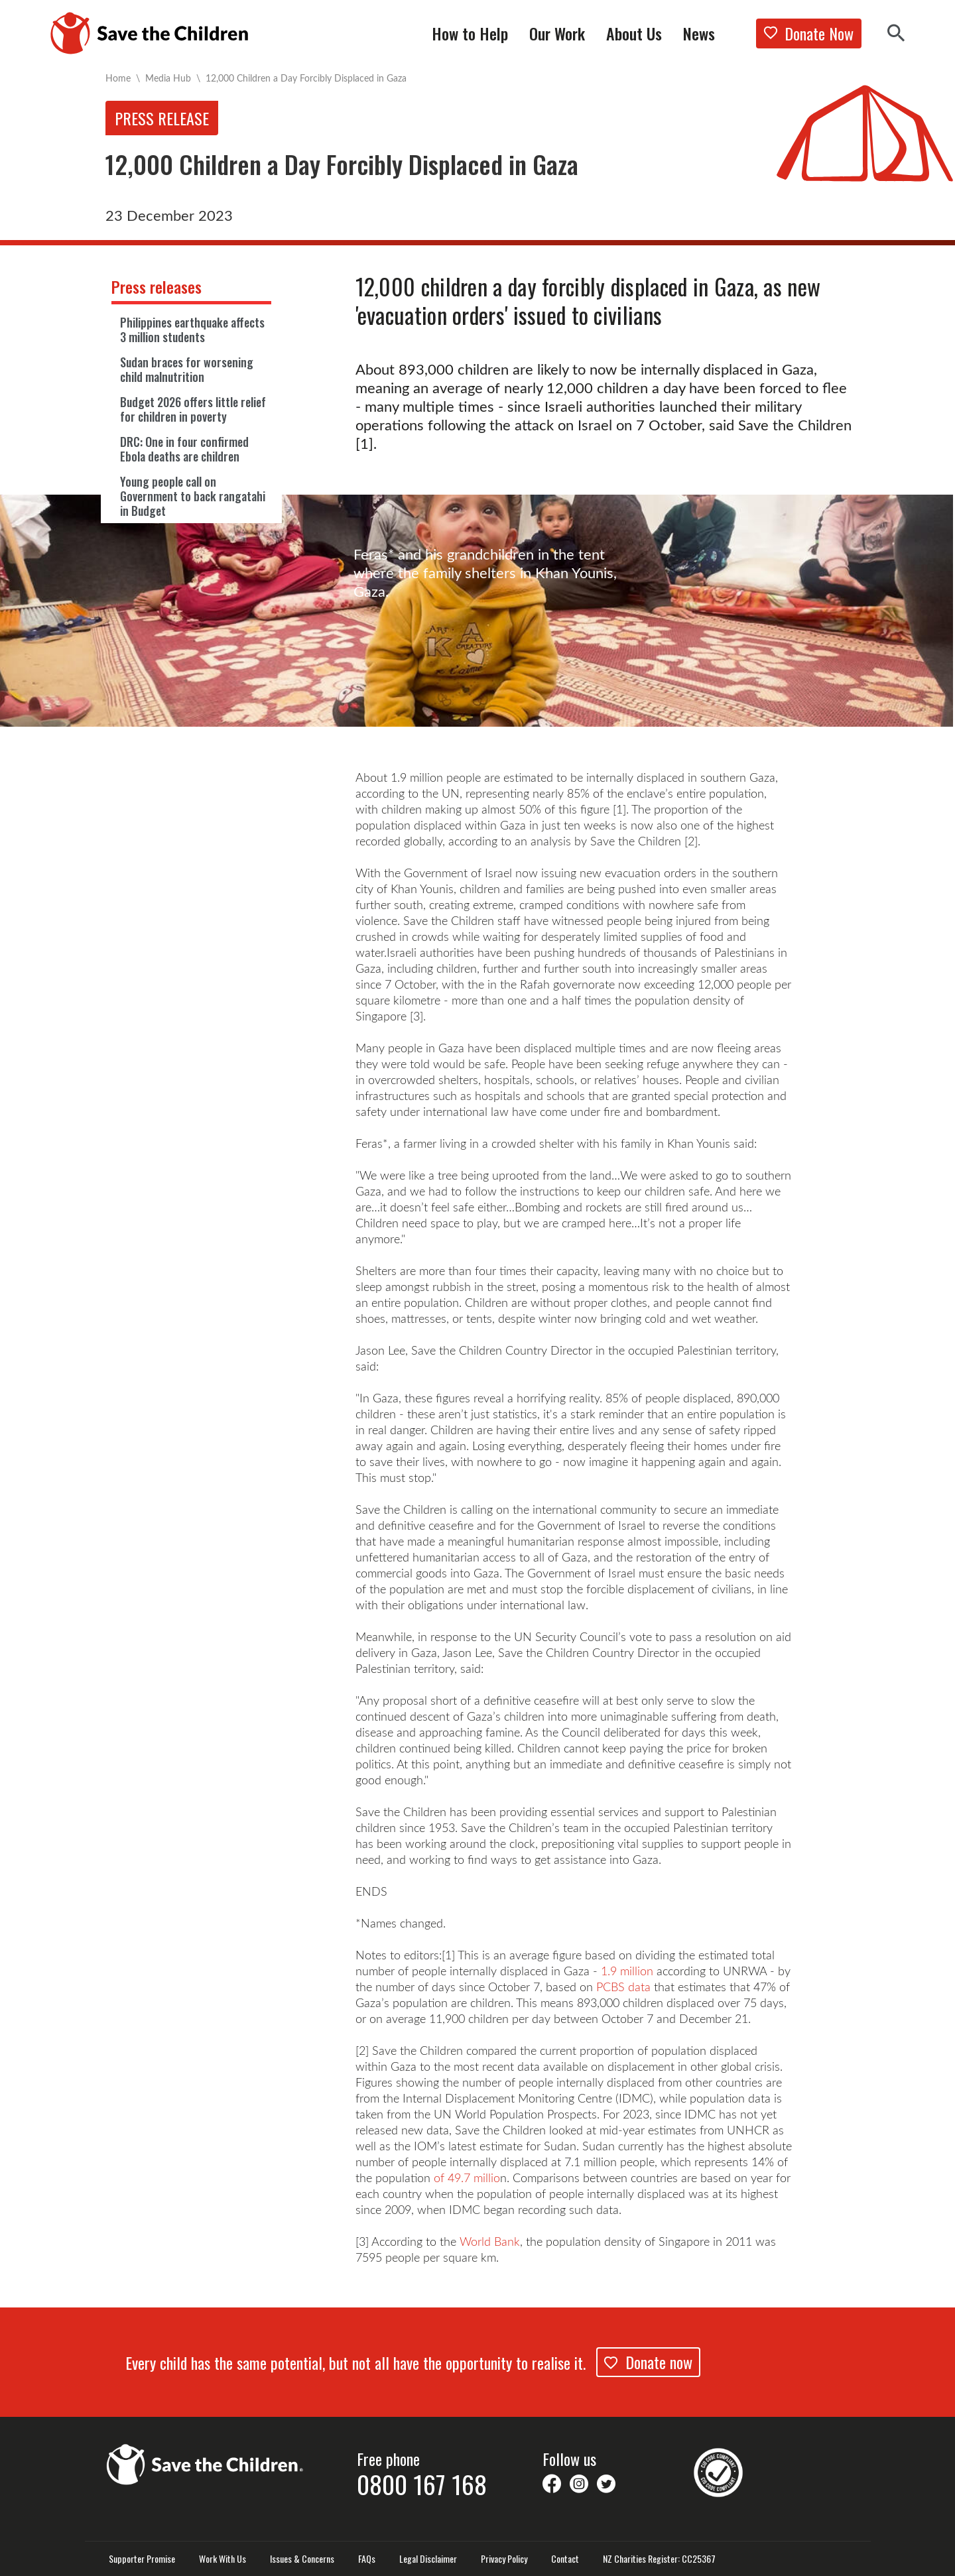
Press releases (156, 286)
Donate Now (809, 33)
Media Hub (168, 78)
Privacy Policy (504, 2558)
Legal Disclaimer (428, 2558)
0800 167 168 (422, 2483)
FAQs (366, 2558)
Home (118, 78)
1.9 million (627, 1971)
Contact (565, 2558)
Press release (162, 118)
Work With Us (222, 2558)
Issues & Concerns (302, 2558)
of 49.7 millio (467, 2177)
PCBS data (623, 1986)
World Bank (490, 2241)
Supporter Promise (142, 2558)
